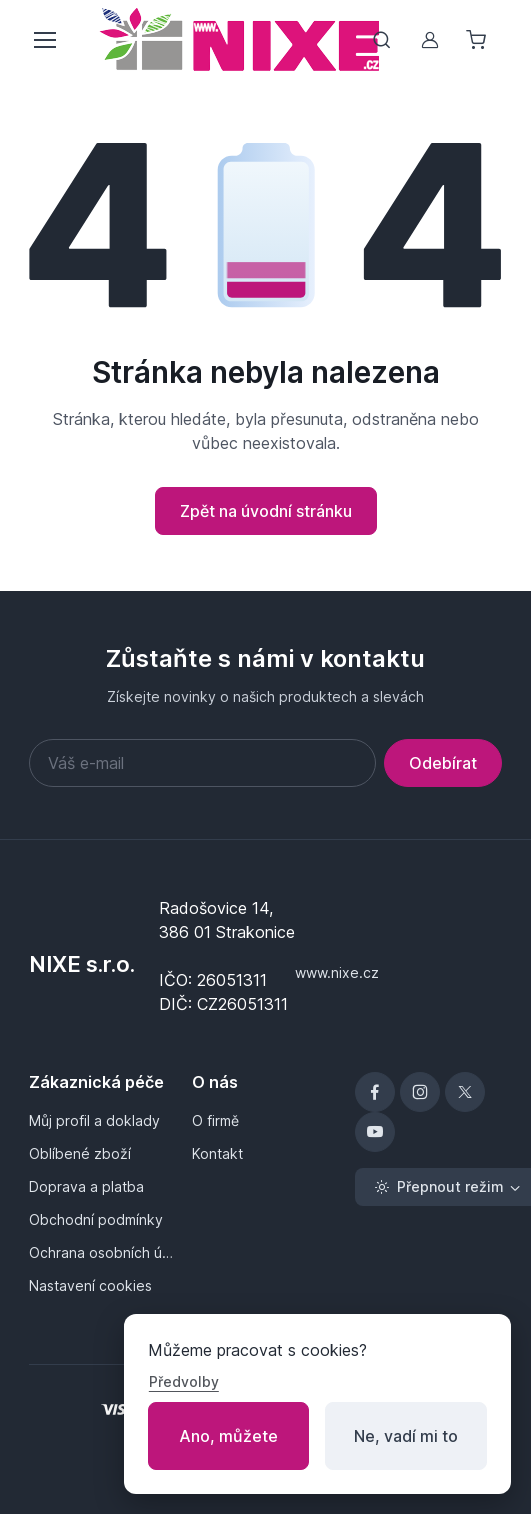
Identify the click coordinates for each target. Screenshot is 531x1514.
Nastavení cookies (90, 1285)
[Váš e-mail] (202, 763)
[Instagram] (420, 1092)
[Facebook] (375, 1092)
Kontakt (217, 1153)
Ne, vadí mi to (406, 1436)
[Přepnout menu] (44, 40)
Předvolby (184, 1381)
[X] (465, 1092)
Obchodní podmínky (96, 1219)
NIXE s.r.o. (82, 964)
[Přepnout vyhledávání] (382, 40)
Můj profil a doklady (94, 1120)
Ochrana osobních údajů (102, 1252)
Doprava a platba (86, 1186)
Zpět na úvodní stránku (266, 511)
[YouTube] (375, 1132)
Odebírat (443, 763)
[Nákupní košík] (478, 40)
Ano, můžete (228, 1436)
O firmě (215, 1120)
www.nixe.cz (337, 972)
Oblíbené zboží (80, 1153)
